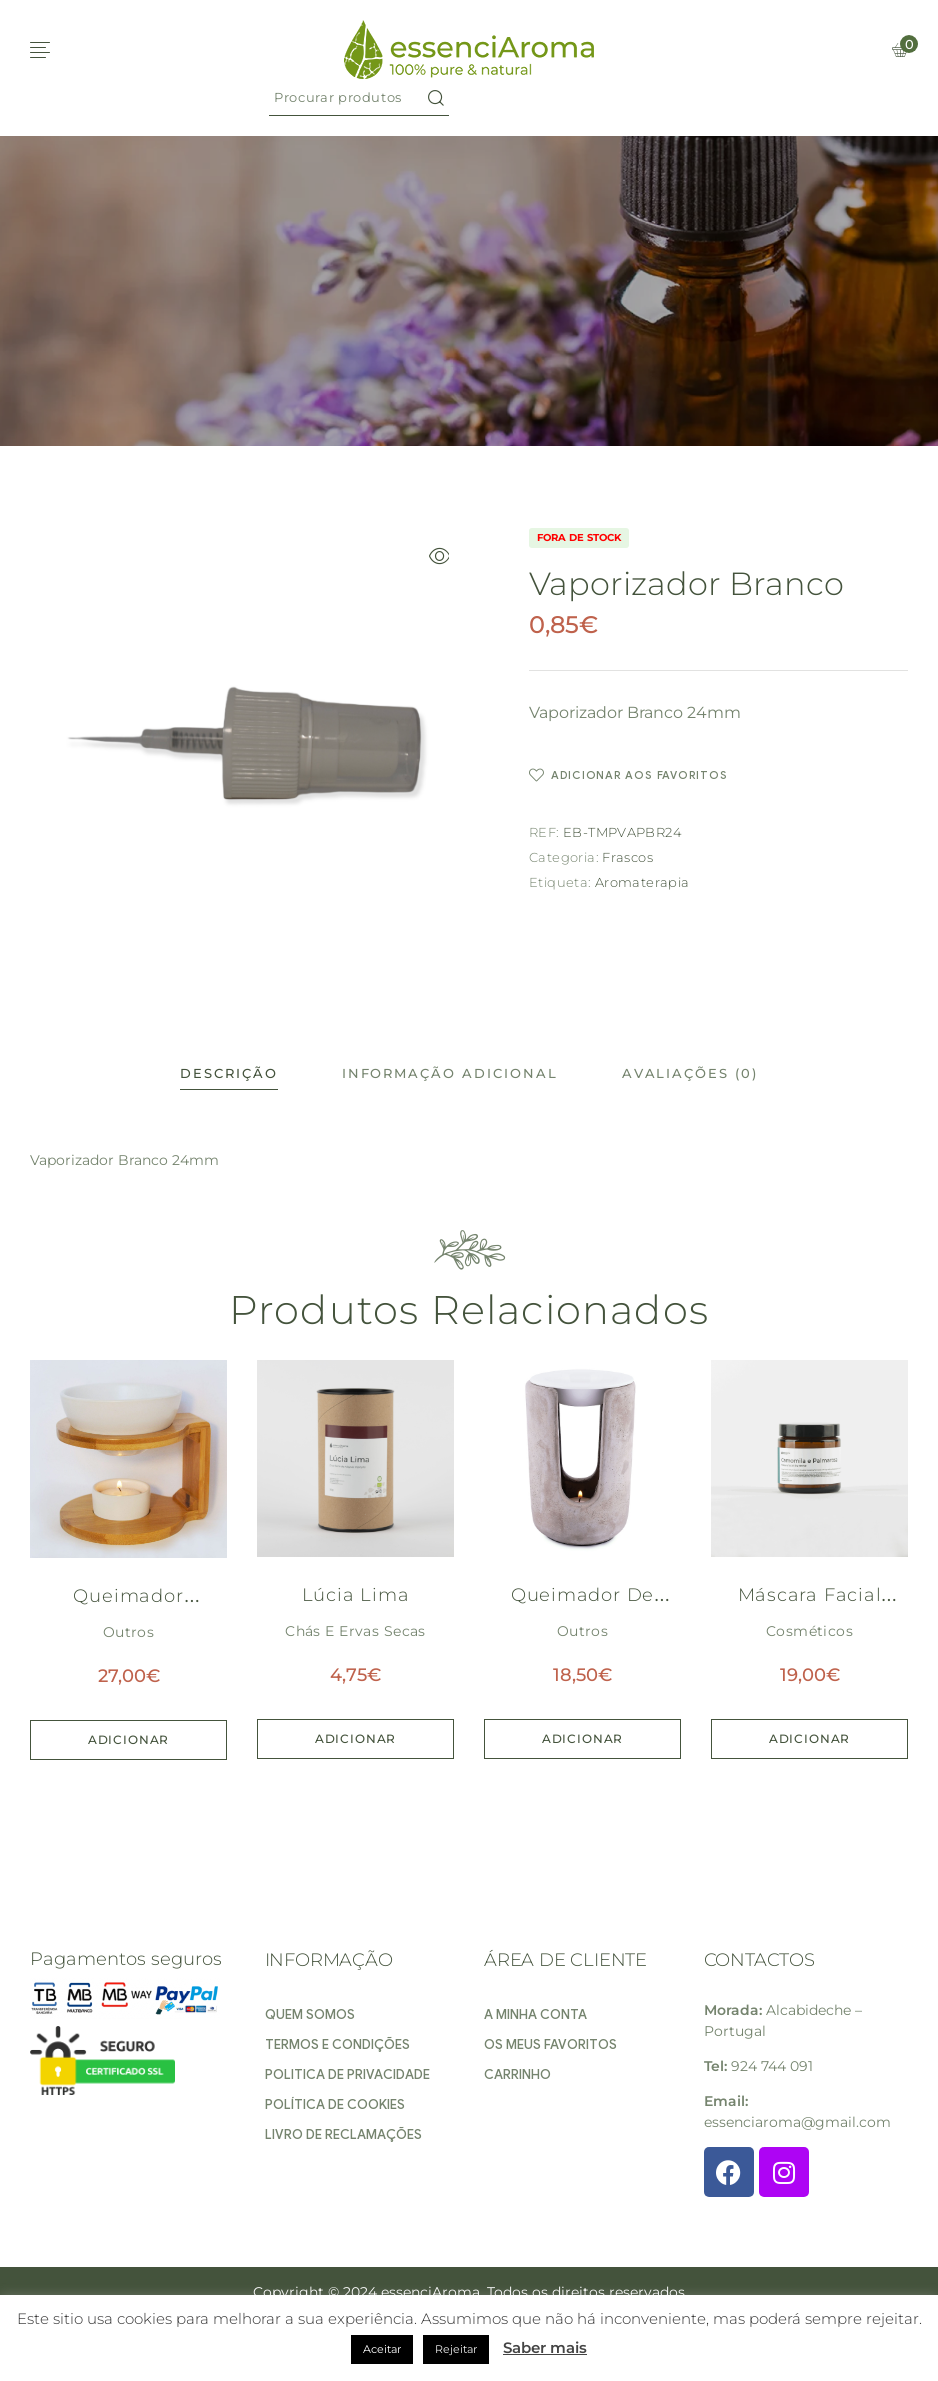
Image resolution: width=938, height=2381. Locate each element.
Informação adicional (450, 1073)
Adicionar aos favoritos (639, 775)
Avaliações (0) (690, 1073)
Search (436, 97)
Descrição (229, 1073)
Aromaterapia (642, 882)
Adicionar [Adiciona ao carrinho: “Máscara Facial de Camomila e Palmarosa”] (810, 1738)
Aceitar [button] (382, 2349)
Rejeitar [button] (456, 2349)
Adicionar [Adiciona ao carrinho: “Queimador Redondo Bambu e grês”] (129, 1739)
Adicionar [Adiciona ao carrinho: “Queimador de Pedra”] (583, 1738)
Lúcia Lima (356, 1595)
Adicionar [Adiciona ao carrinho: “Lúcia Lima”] (356, 1738)
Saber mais (545, 2347)
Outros (129, 1632)
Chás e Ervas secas (355, 1631)
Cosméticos (809, 1631)
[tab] (229, 1073)
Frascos (627, 857)
